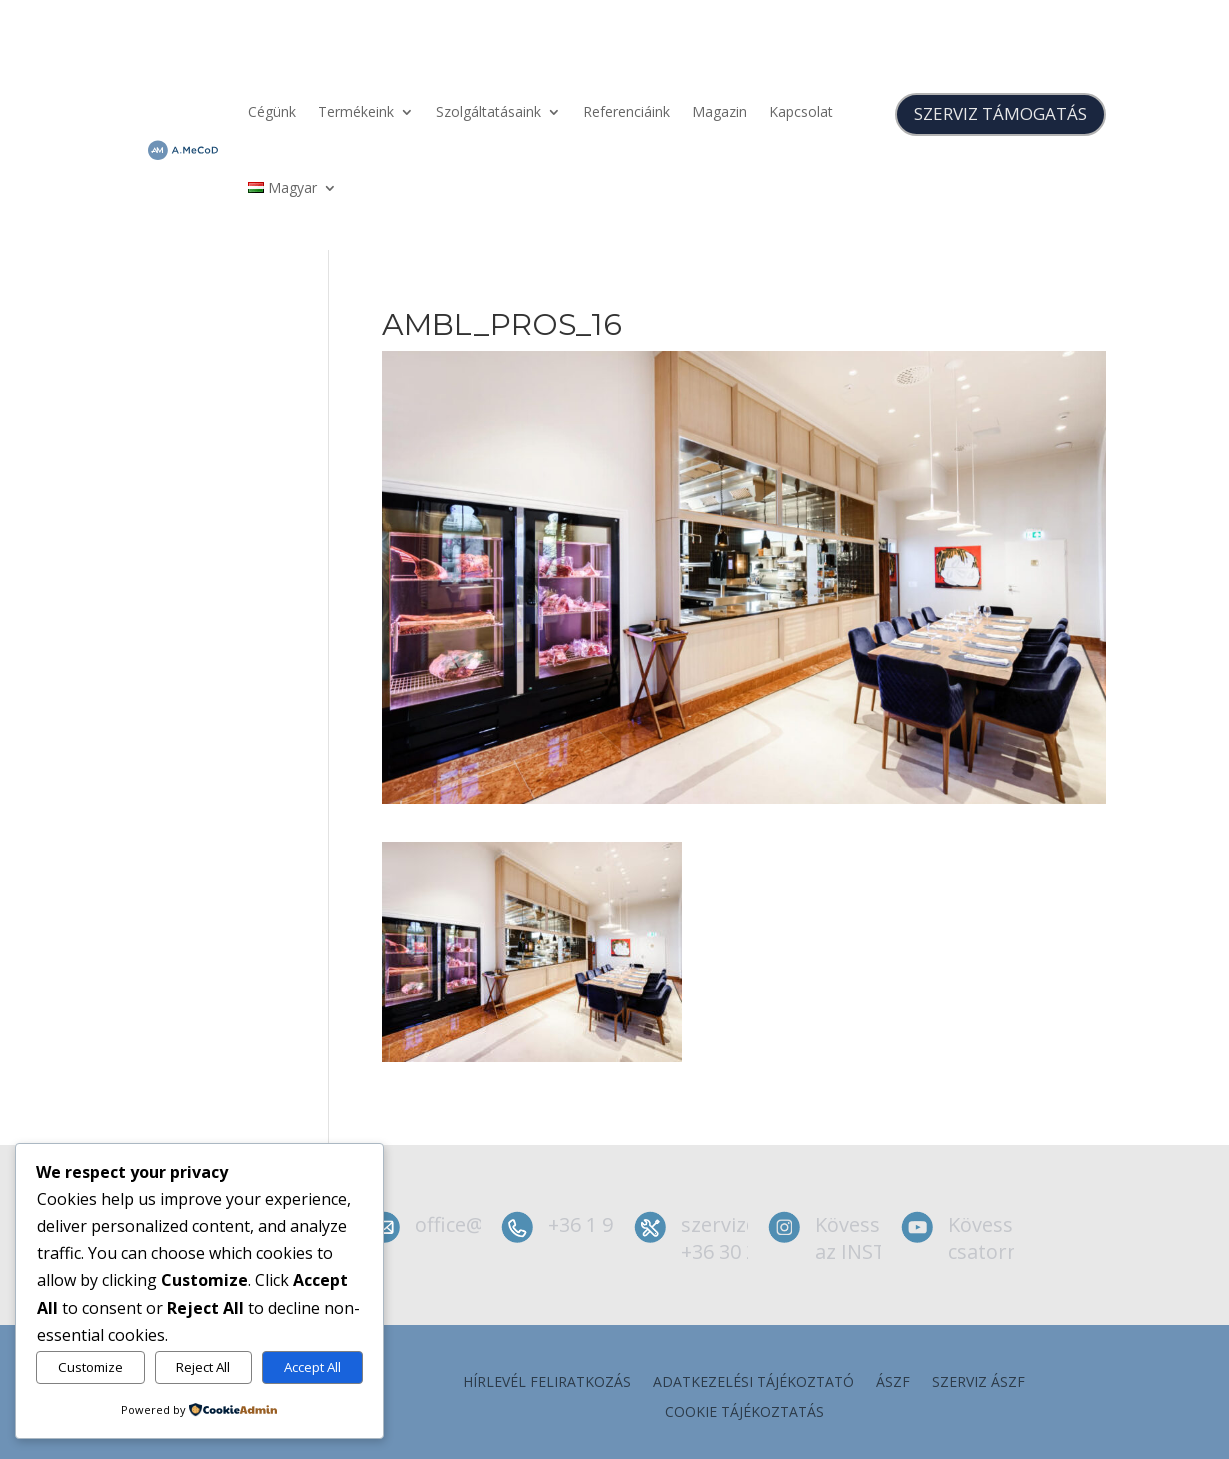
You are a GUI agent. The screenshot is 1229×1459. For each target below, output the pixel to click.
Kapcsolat (801, 111)
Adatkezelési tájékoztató (753, 1383)
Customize (90, 1367)
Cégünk (272, 111)
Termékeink (356, 111)
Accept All (312, 1367)
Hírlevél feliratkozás (547, 1383)
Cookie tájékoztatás (744, 1413)
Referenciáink (626, 111)
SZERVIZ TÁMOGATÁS (1000, 113)
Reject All (203, 1367)
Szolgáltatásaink (488, 111)
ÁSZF (893, 1383)
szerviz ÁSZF (978, 1383)
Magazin (719, 111)
